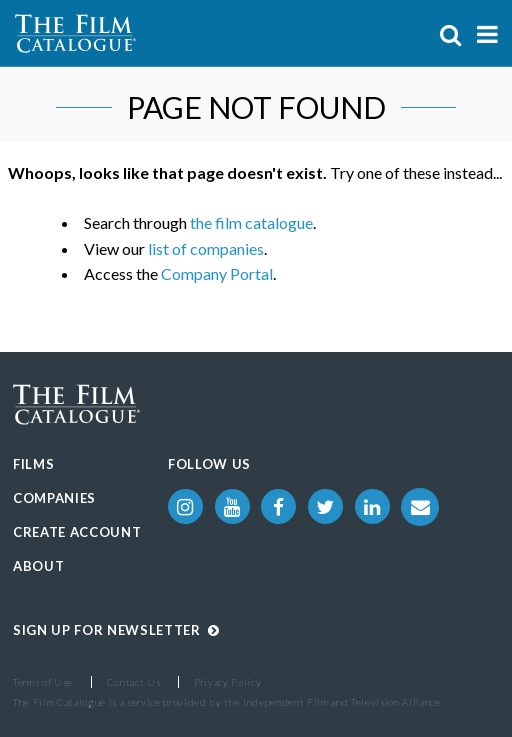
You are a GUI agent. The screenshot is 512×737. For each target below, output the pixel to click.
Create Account (77, 532)
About (38, 566)
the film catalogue (251, 222)
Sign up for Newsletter (116, 630)
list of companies (206, 248)
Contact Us (134, 682)
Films (33, 464)
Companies (54, 498)
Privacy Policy (227, 682)
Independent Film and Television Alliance (342, 702)
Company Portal (217, 273)
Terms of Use (43, 682)
